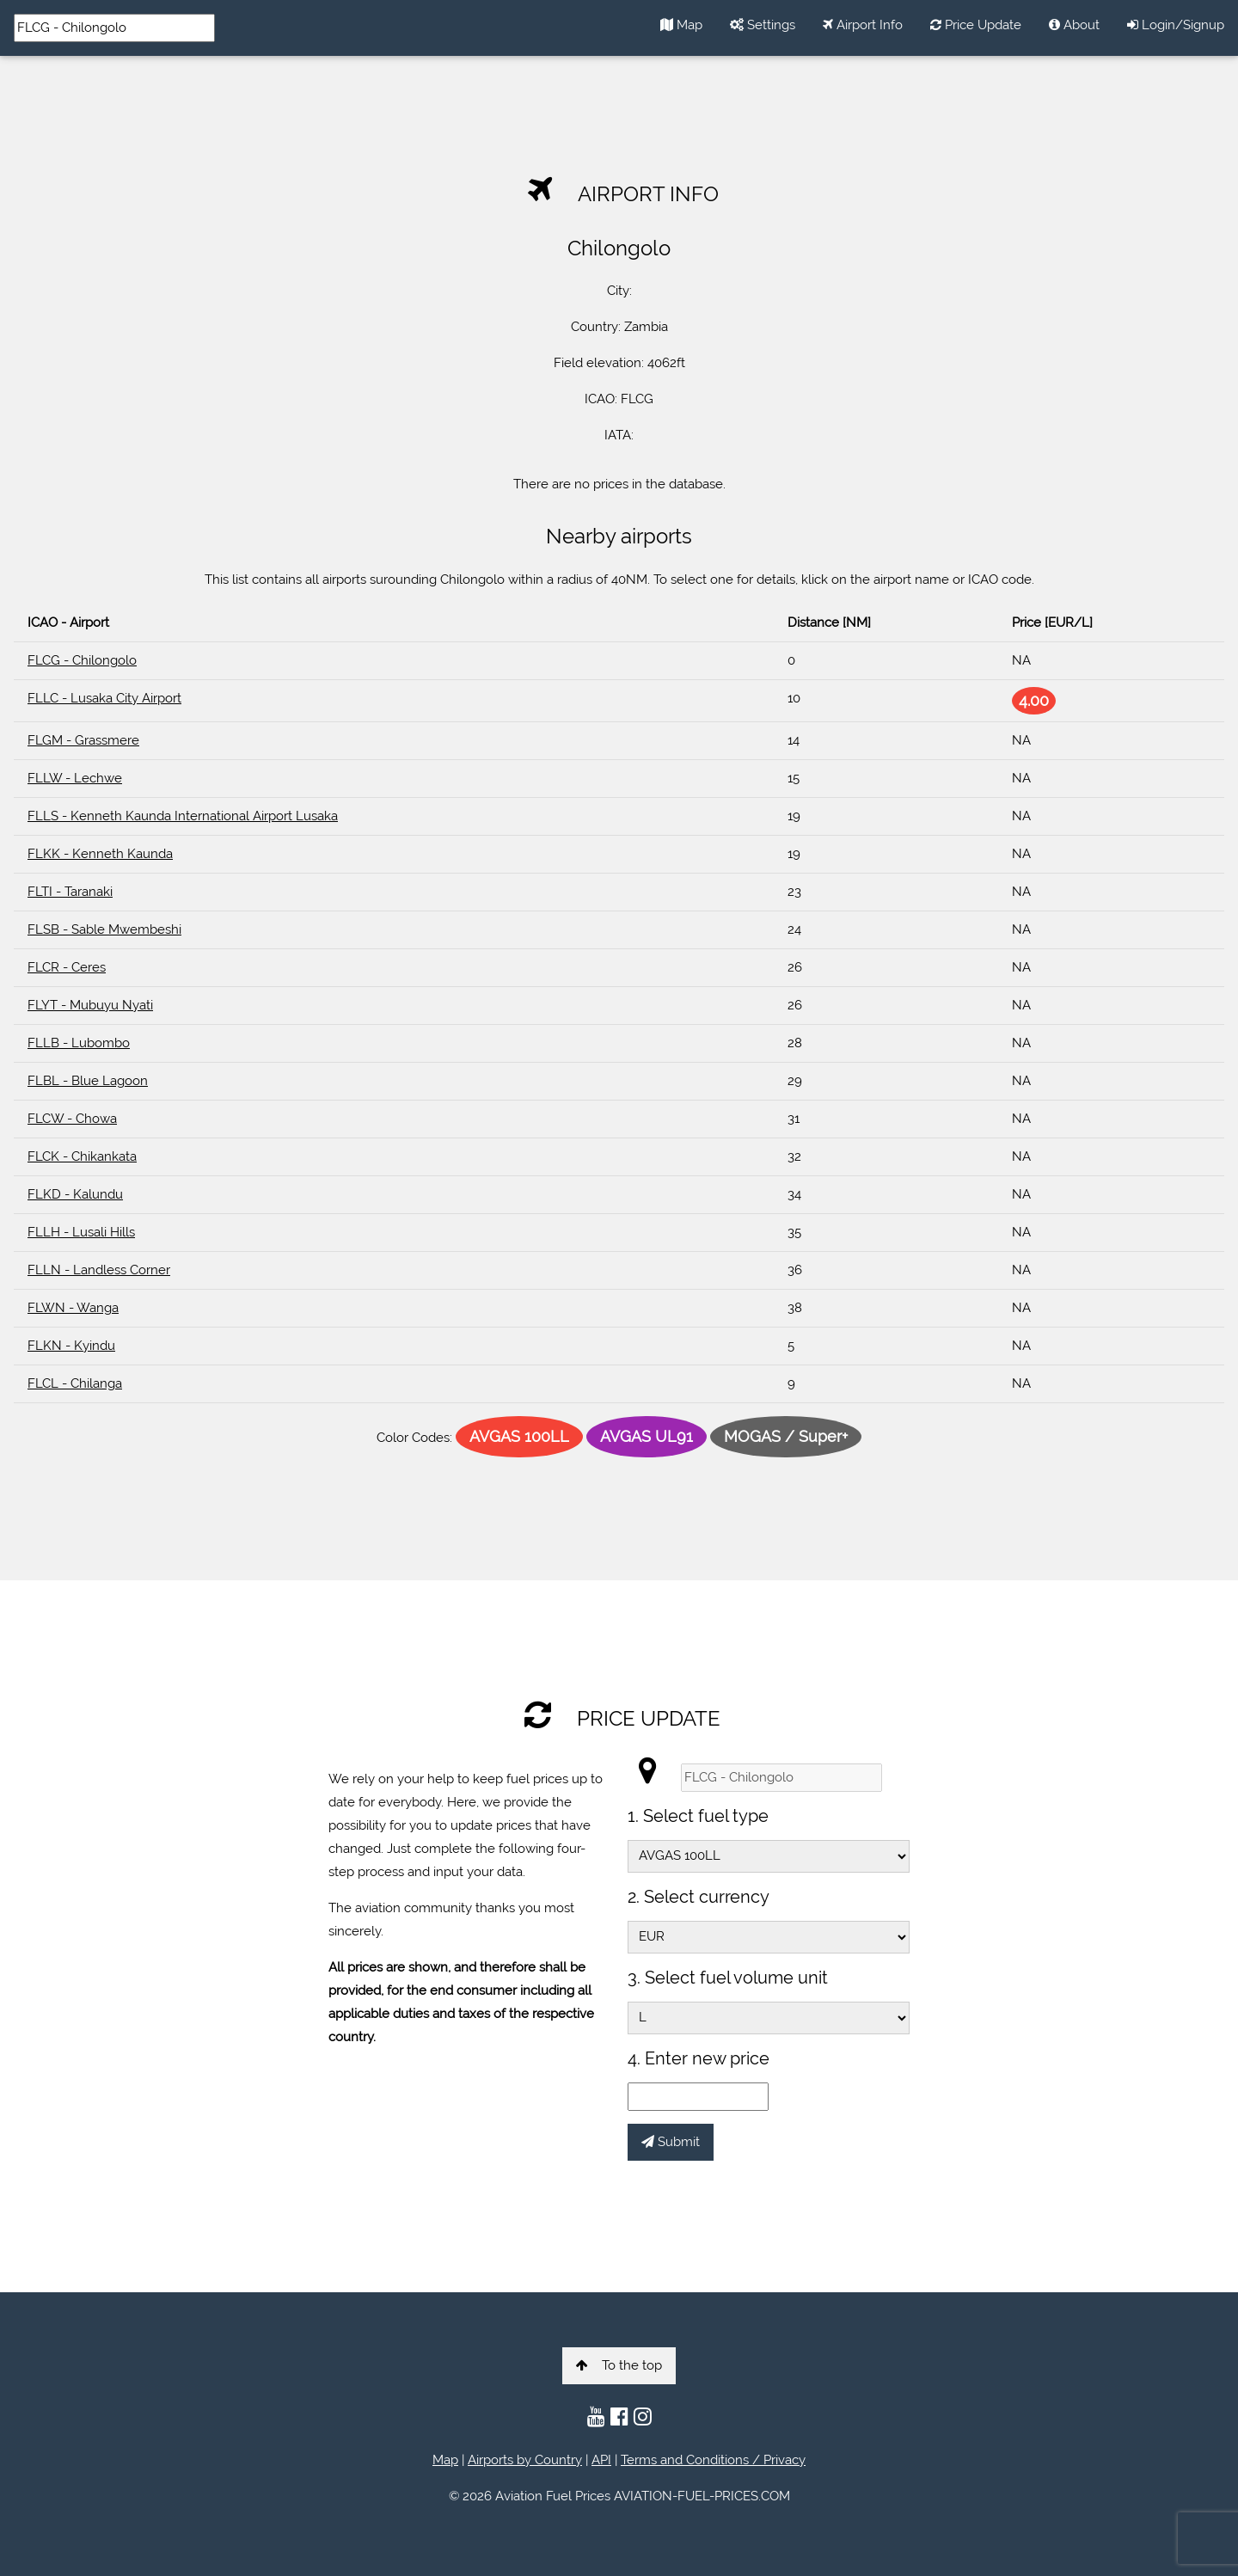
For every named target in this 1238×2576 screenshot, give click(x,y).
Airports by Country (525, 2460)
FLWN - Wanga (73, 1308)
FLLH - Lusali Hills (81, 1232)
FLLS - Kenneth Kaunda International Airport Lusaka (183, 816)
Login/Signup (1175, 25)
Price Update (975, 25)
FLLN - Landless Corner (99, 1270)
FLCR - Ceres (67, 967)
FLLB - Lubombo (79, 1043)
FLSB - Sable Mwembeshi (104, 929)
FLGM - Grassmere (83, 740)
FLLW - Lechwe (75, 778)
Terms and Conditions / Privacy (713, 2460)
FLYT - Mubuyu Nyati (90, 1005)
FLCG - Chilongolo (82, 660)
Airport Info (863, 25)
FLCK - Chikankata (82, 1156)
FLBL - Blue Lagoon (88, 1081)
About (1074, 25)
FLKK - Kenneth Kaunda (100, 854)
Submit (670, 2142)
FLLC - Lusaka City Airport (104, 698)
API (601, 2460)
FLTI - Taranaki (70, 891)
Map (681, 25)
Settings (762, 25)
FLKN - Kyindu (71, 1345)
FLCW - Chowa (72, 1118)
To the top (619, 2365)
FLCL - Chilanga (75, 1383)
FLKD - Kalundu (75, 1194)
